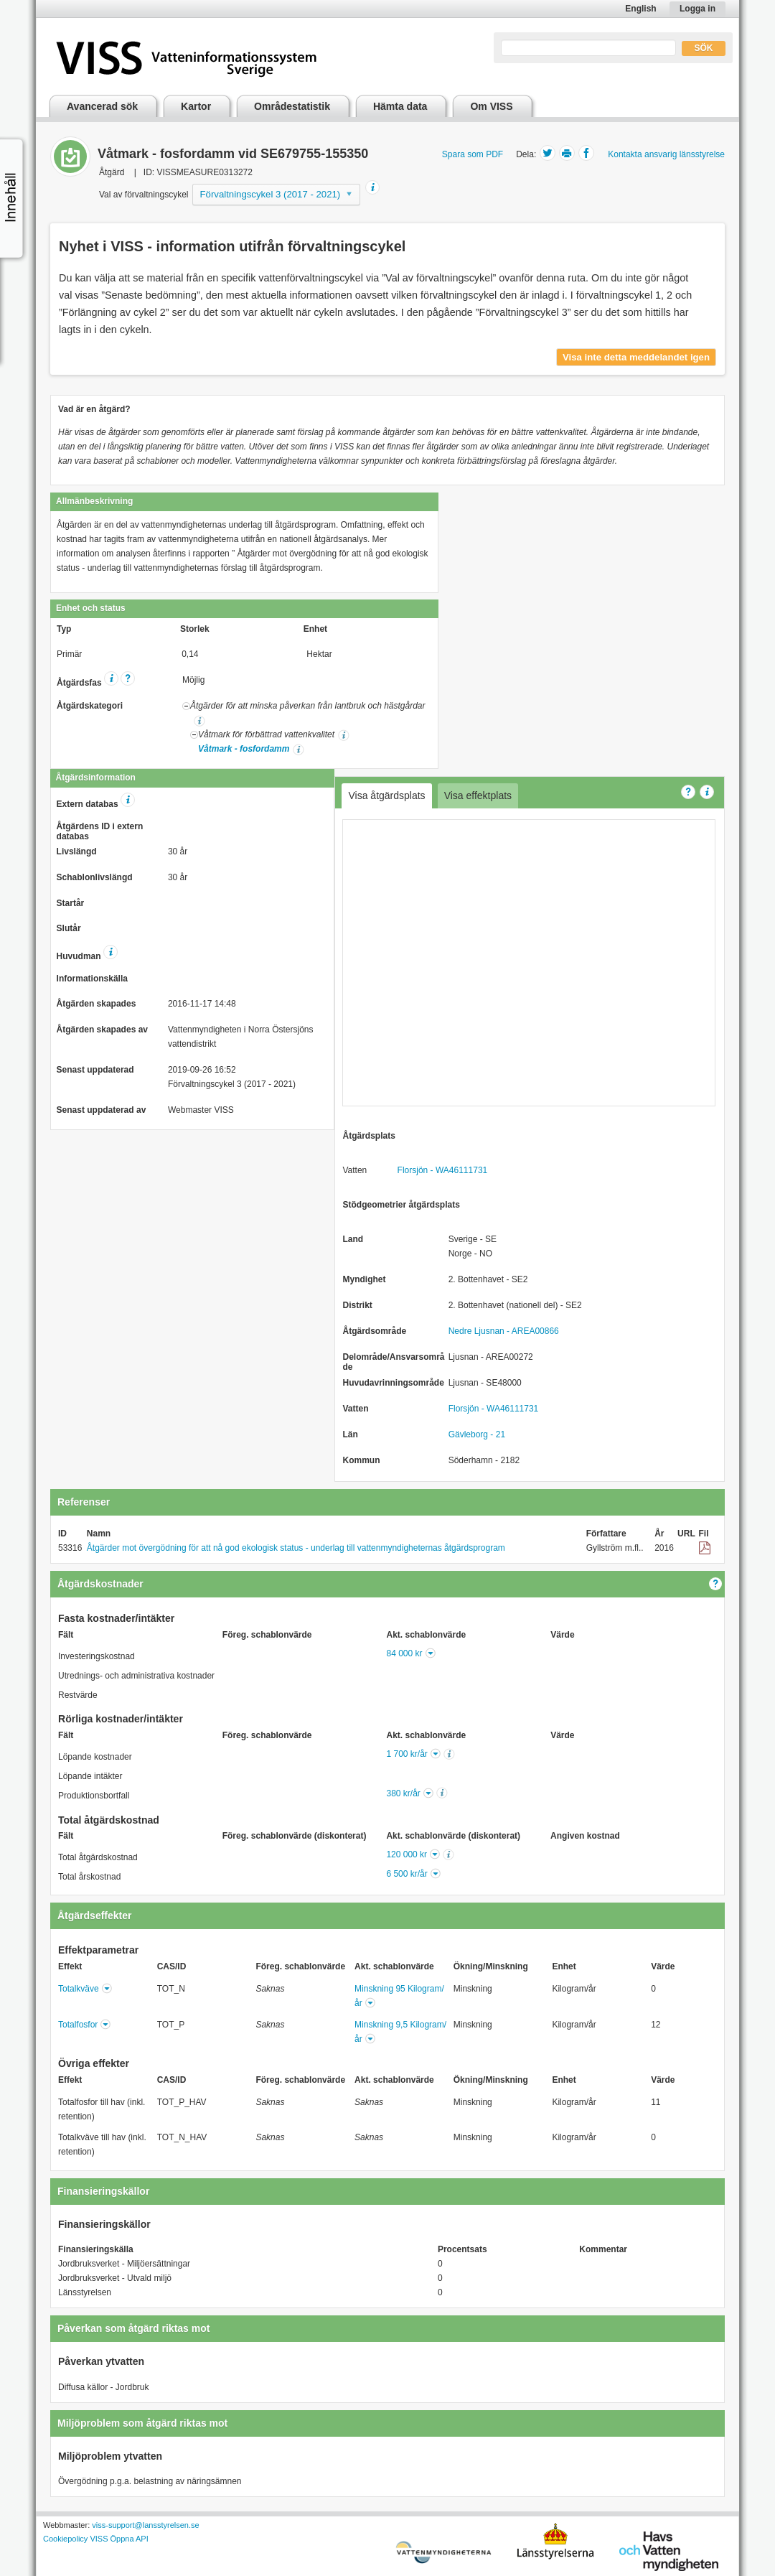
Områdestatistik (292, 106)
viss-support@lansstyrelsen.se (145, 2525)
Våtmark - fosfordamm (243, 749)
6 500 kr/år (406, 1874)
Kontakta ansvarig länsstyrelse (666, 154)
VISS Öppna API (119, 2538)
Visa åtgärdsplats (386, 795)
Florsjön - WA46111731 (443, 1170)
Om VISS (491, 106)
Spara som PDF (472, 154)
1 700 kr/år (406, 1754)
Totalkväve (78, 1989)
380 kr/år (403, 1793)
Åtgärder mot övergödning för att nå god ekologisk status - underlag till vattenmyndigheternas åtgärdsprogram (296, 1548)
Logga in (697, 9)
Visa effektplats (478, 795)
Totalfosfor (78, 2025)
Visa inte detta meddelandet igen (636, 357)
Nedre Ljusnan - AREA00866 (503, 1331)
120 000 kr (406, 1854)
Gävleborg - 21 (476, 1434)
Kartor (196, 106)
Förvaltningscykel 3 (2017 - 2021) (270, 194)
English (640, 9)
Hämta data (400, 106)
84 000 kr (405, 1653)
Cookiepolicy (65, 2538)
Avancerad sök (102, 106)
